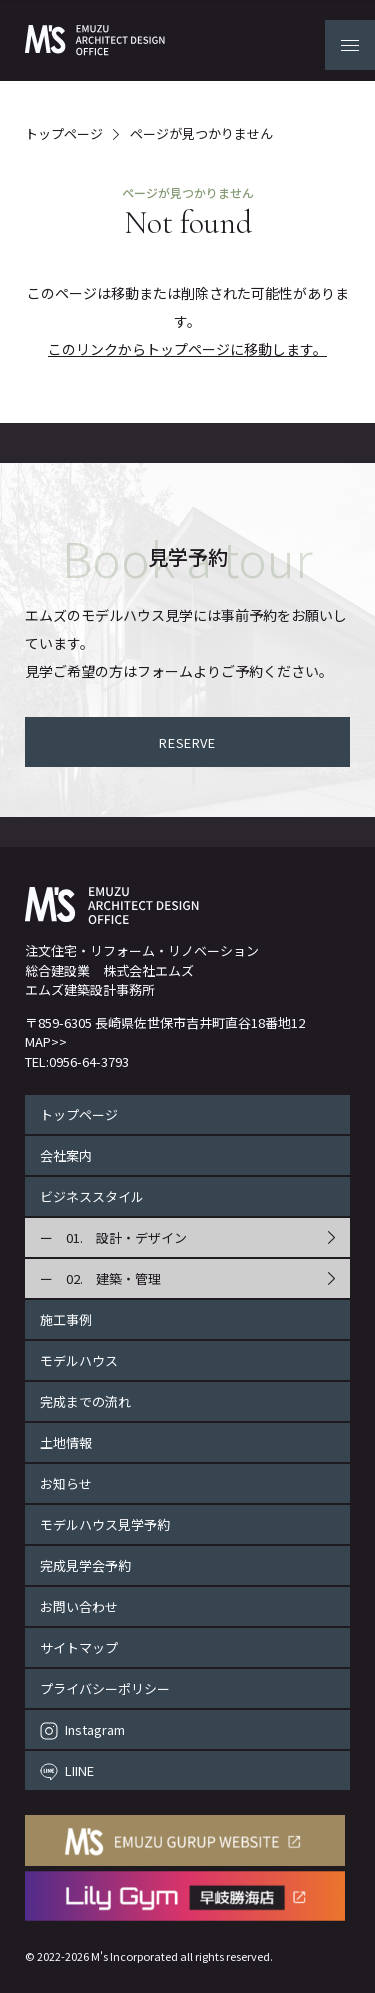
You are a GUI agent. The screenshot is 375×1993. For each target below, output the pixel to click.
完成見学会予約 (85, 1565)
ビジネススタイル (92, 1196)
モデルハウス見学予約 (105, 1524)
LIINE (79, 1770)
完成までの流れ (85, 1401)
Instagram (95, 1729)
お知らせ (66, 1483)
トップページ (64, 134)
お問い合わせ (79, 1606)
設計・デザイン (141, 1237)
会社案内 (66, 1155)
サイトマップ (79, 1647)
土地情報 (66, 1442)
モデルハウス (79, 1360)
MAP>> (46, 1041)
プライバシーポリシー (105, 1688)
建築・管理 (128, 1278)
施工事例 (66, 1319)
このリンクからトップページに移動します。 (187, 349)
